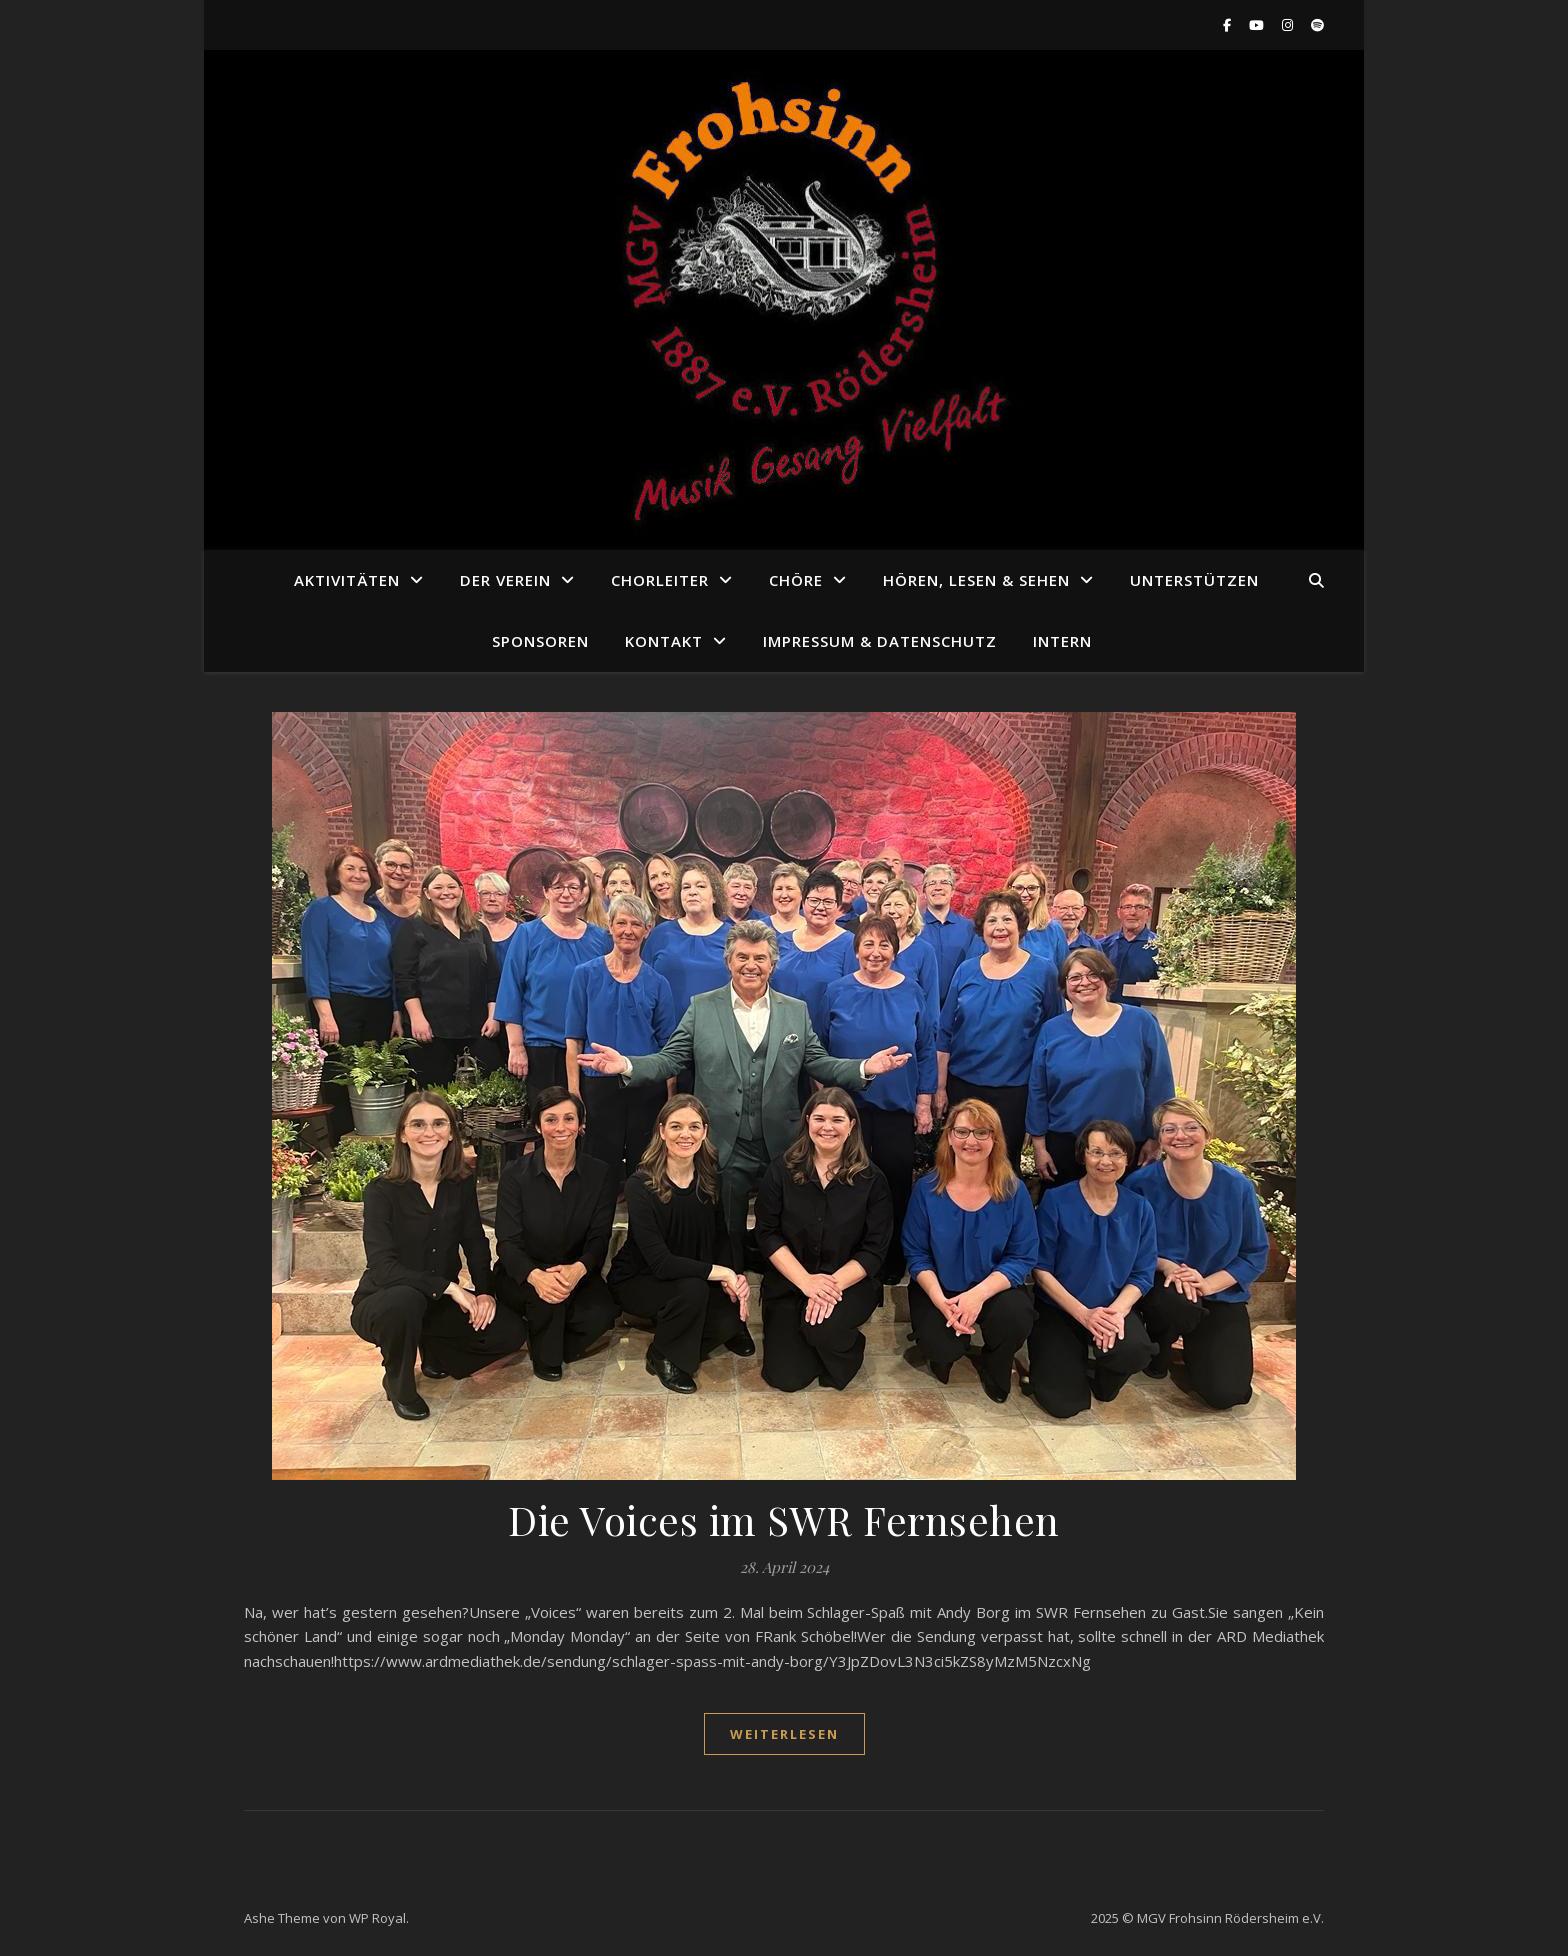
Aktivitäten (347, 580)
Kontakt (664, 641)
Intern (1062, 641)
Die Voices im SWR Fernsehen (784, 1519)
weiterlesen (784, 1734)
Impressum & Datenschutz (880, 641)
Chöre (796, 580)
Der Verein (505, 580)
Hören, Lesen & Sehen (976, 580)
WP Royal (377, 1918)
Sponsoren (540, 641)
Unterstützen (1194, 580)
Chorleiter (660, 580)
